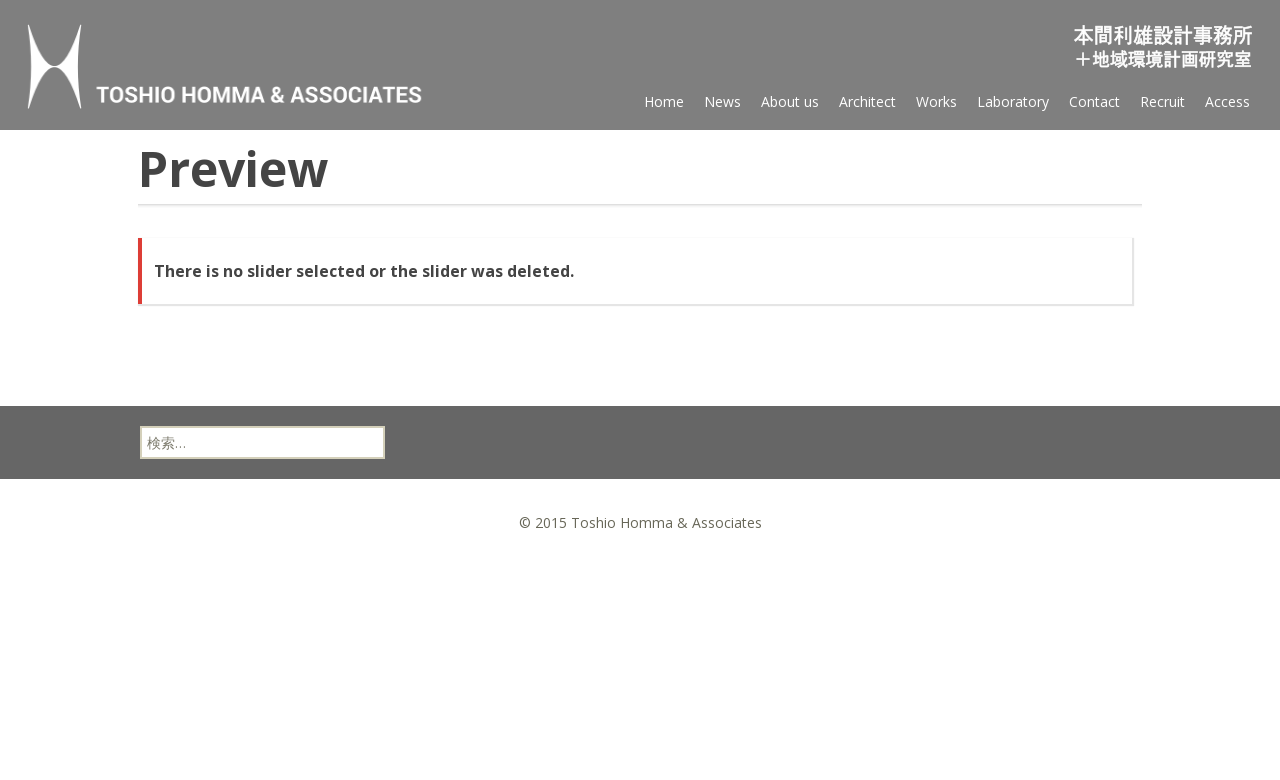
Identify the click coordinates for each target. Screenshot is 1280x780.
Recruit (1162, 101)
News (722, 101)
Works (936, 101)
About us (790, 101)
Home (664, 101)
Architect (867, 101)
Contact (1094, 101)
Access (1227, 101)
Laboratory (1013, 101)
